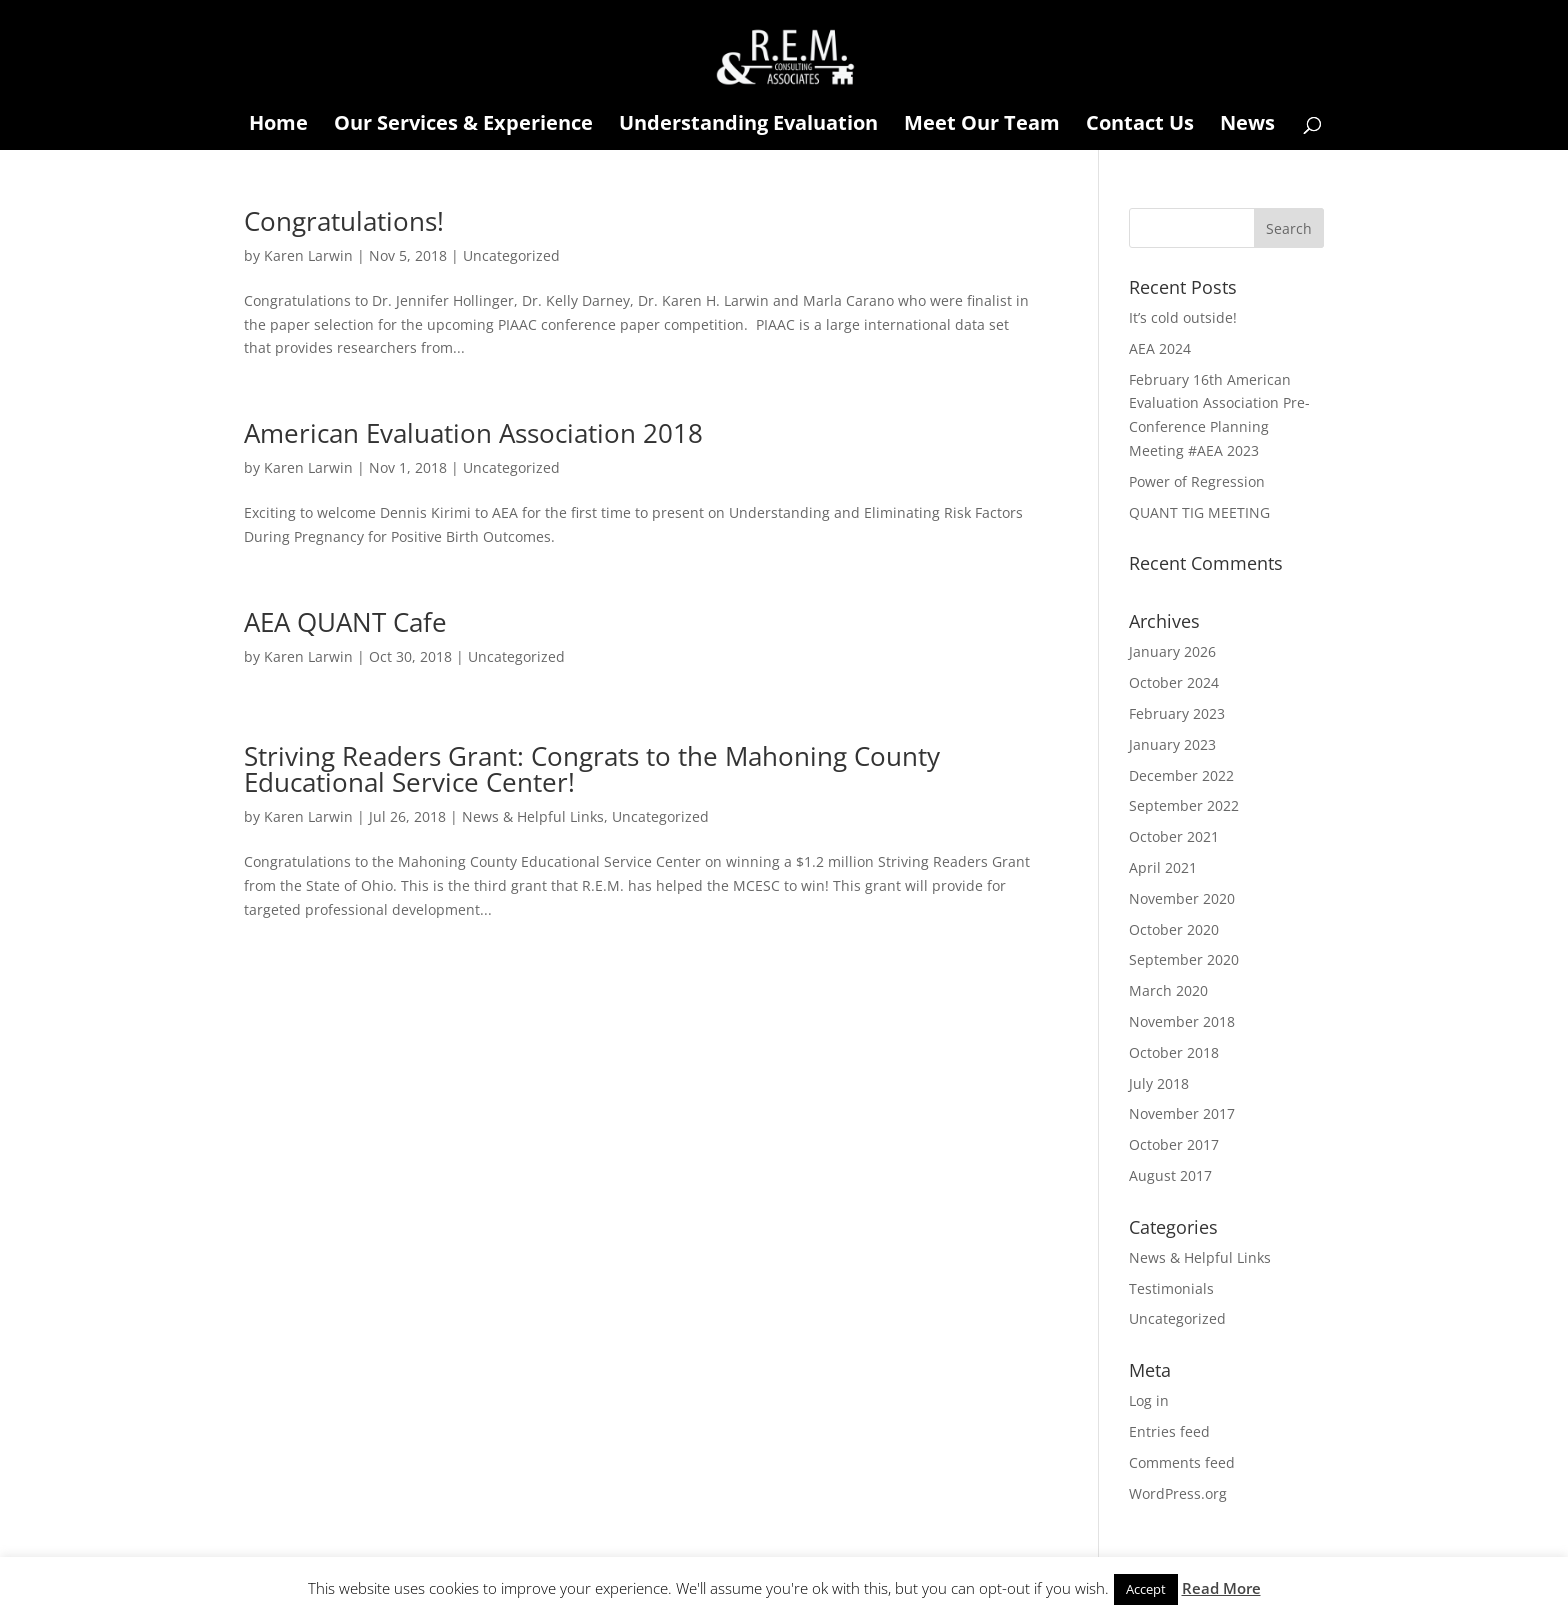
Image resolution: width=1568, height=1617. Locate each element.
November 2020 (1182, 898)
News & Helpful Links (533, 816)
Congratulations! (344, 221)
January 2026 (1172, 651)
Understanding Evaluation (748, 126)
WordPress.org (1178, 1493)
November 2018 (1182, 1021)
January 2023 (1172, 744)
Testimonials (1171, 1288)
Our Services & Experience (463, 126)
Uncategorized (511, 255)
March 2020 (1168, 990)
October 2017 (1174, 1144)
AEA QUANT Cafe (345, 622)
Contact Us (1140, 126)
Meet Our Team (982, 126)
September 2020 (1184, 959)
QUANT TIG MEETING (1199, 512)
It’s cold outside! (1183, 317)
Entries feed (1169, 1431)
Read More (1221, 1588)
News (1247, 126)
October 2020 (1174, 929)
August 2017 (1170, 1175)
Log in (1149, 1400)
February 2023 (1177, 713)
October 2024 (1174, 682)
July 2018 (1159, 1083)
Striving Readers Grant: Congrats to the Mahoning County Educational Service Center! (592, 769)
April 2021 (1163, 867)
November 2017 (1182, 1113)
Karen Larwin (308, 255)
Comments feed (1182, 1462)
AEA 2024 (1160, 348)
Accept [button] (1146, 1589)
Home (278, 126)
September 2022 (1184, 805)
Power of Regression (1197, 481)
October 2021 (1174, 836)
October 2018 (1174, 1052)
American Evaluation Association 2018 (473, 433)
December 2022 (1181, 775)
